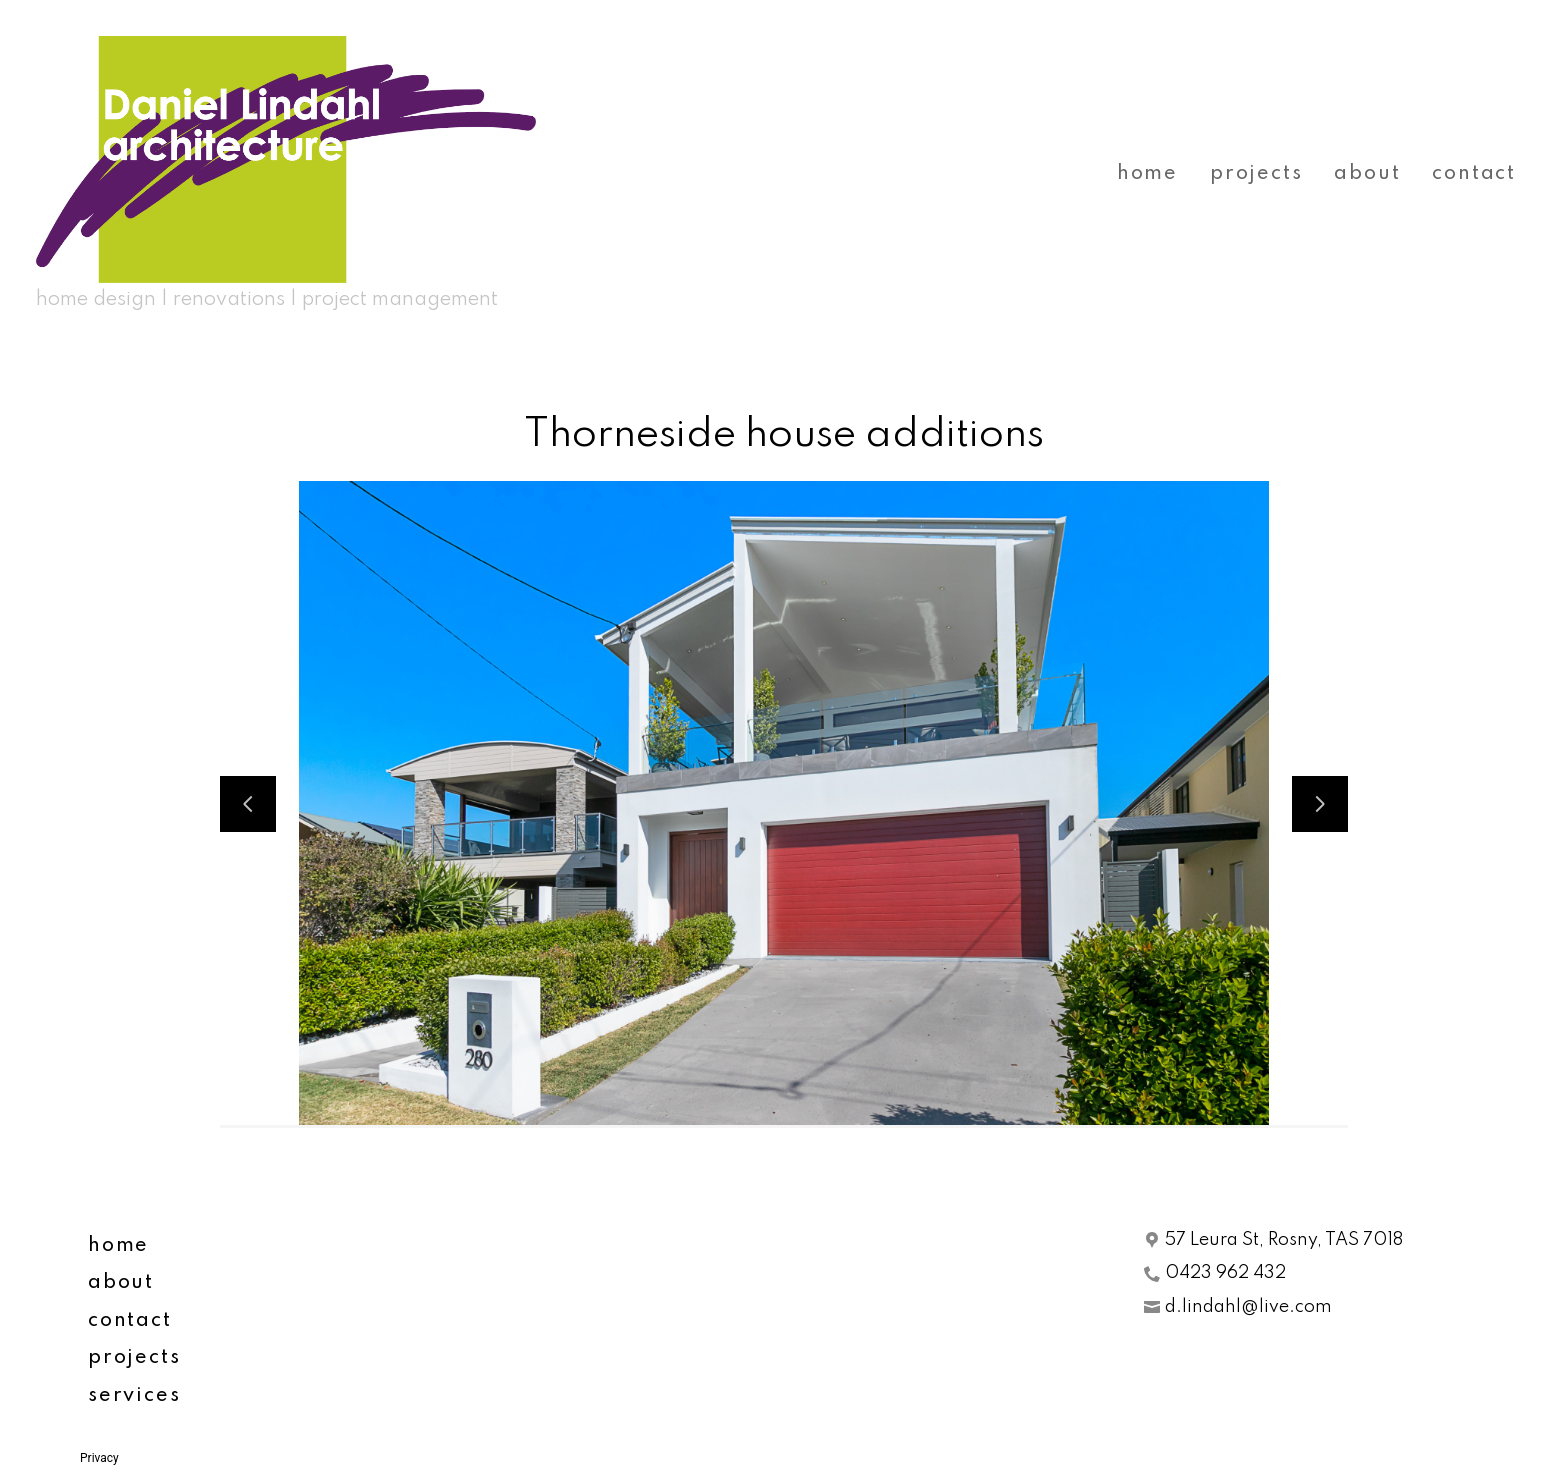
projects (1256, 174)
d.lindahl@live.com (1248, 1307)
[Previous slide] (248, 804)
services (134, 1396)
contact (1474, 174)
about (1367, 174)
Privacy (99, 1458)
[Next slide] (1320, 804)
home (1147, 174)
